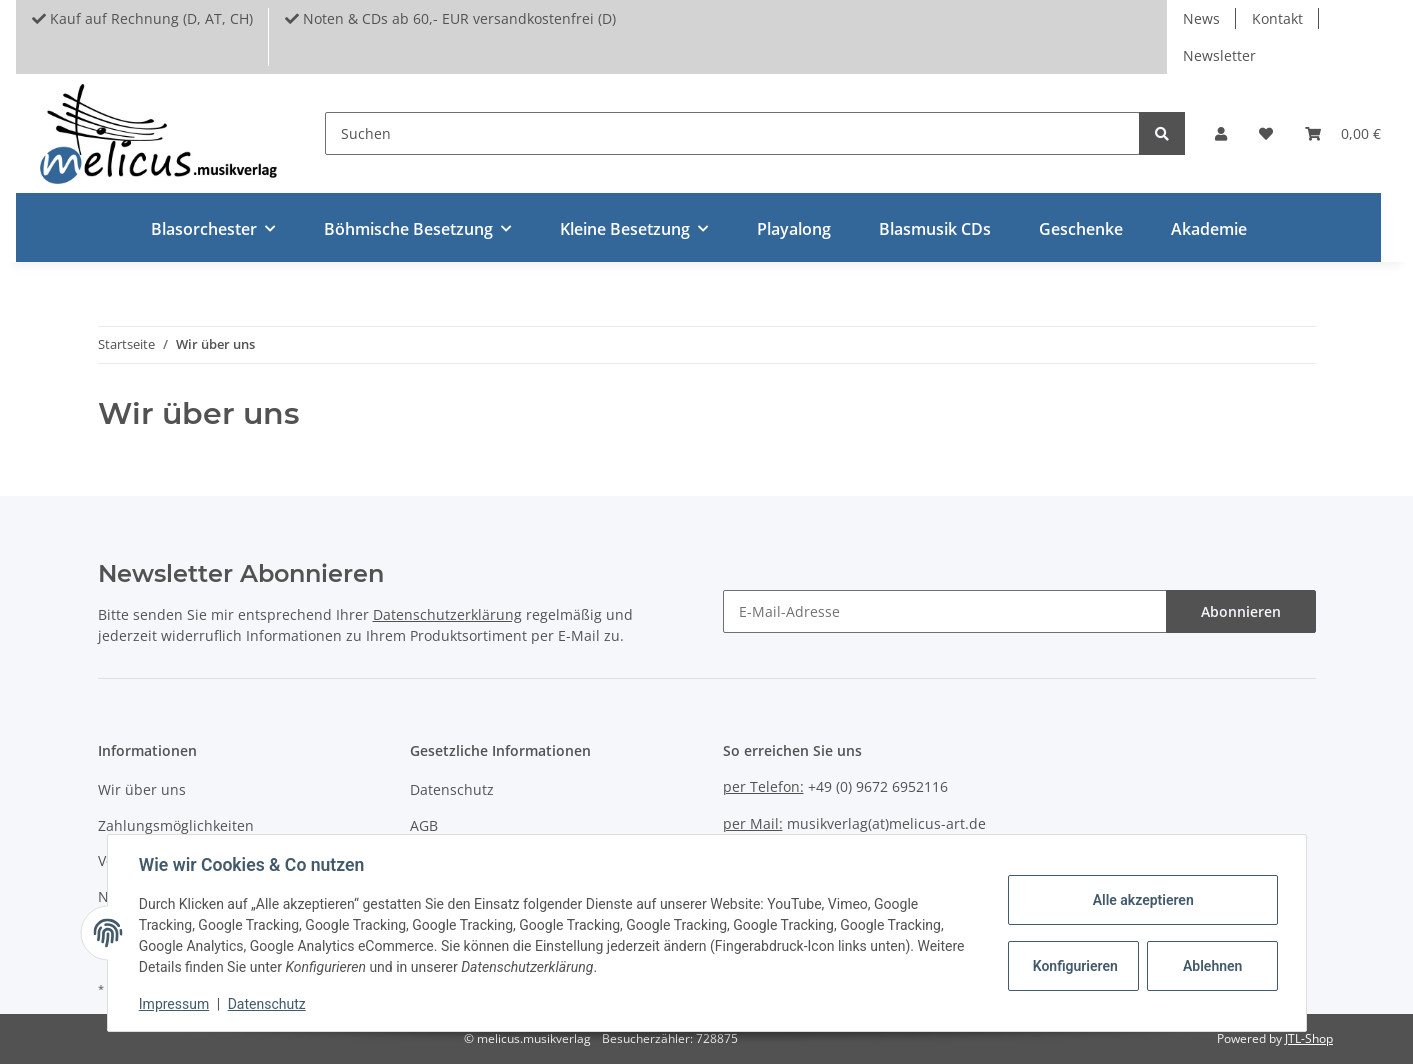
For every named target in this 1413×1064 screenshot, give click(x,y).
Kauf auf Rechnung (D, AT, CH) (142, 18)
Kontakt (1277, 18)
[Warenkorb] (1343, 133)
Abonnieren (1241, 611)
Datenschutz (452, 789)
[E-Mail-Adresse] (945, 611)
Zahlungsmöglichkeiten (176, 825)
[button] (1221, 133)
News (1201, 18)
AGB (424, 825)
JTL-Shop (1309, 1038)
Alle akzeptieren (1142, 900)
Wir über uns (142, 789)
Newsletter (1219, 55)
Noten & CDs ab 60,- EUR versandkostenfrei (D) (450, 18)
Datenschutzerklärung (447, 614)
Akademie (1209, 229)
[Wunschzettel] (1266, 133)
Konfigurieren (1075, 966)
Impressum (175, 1004)
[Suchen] (732, 133)
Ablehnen (1211, 966)
